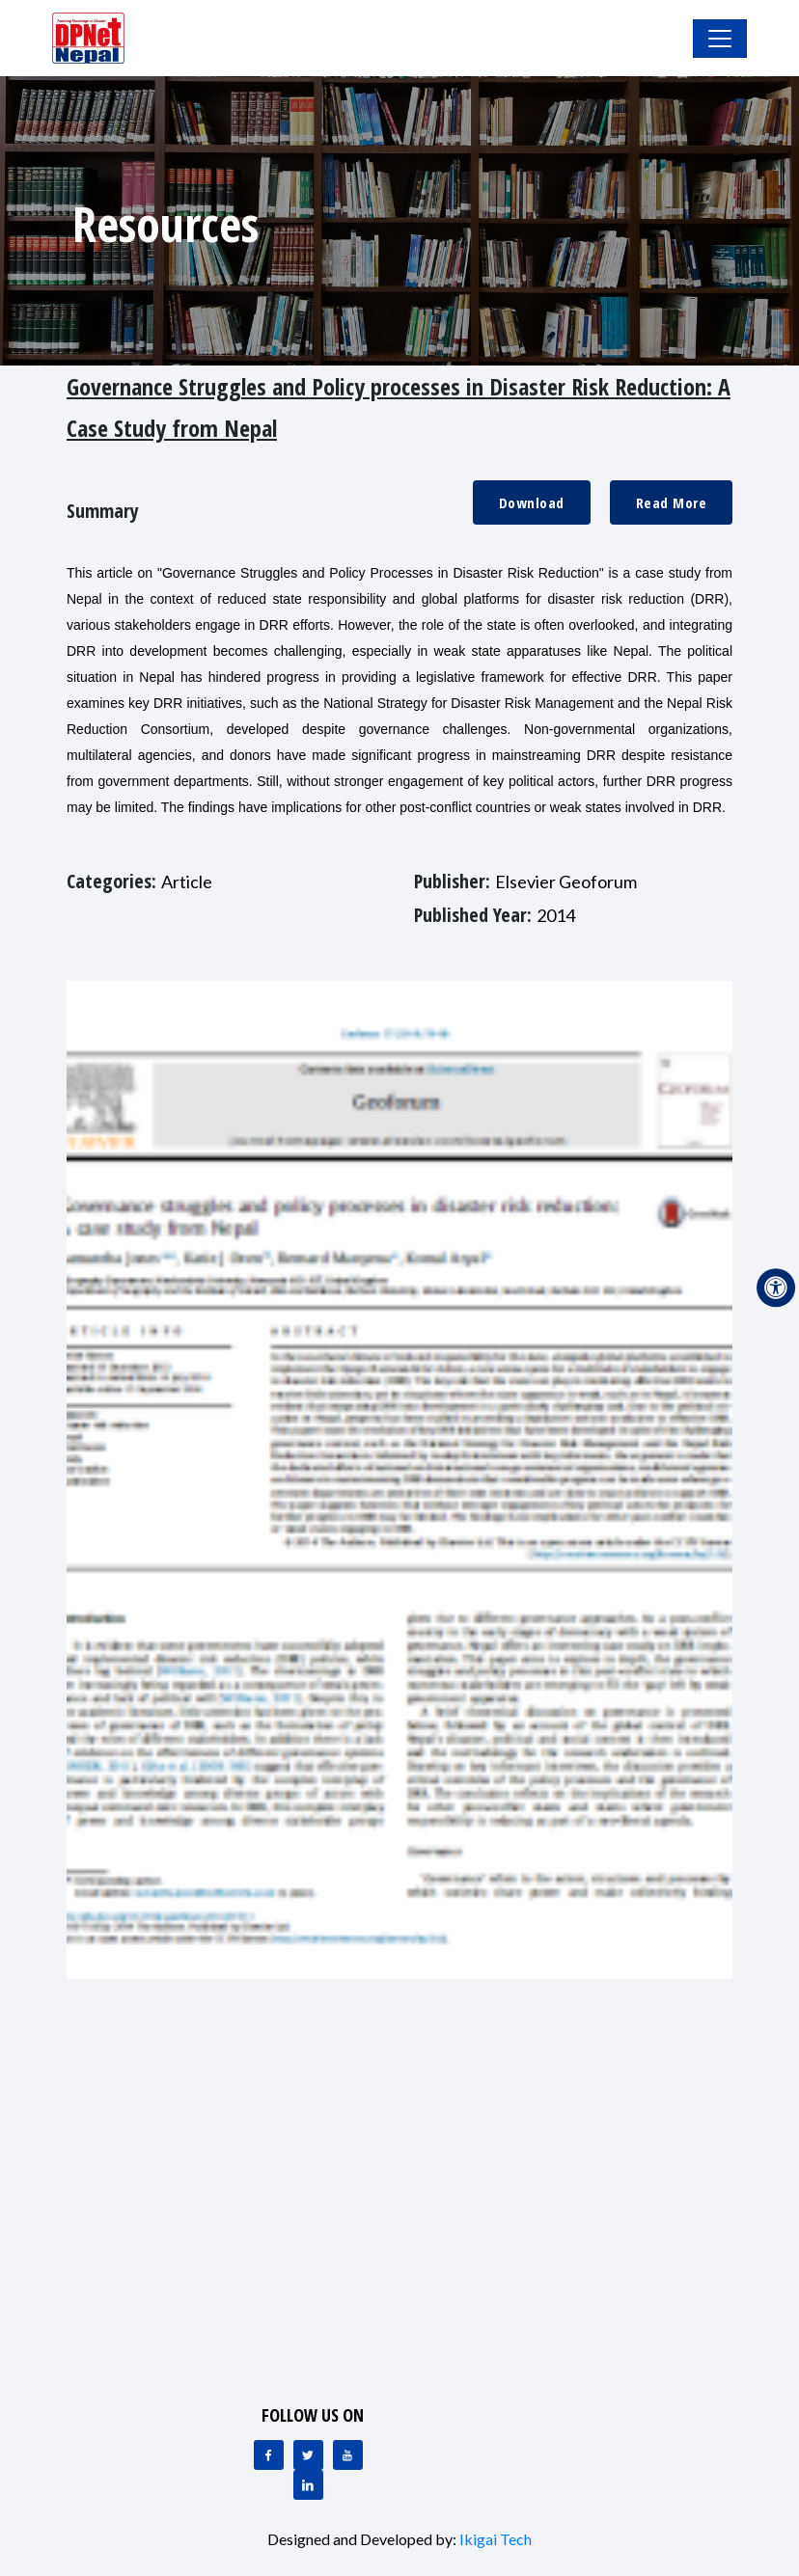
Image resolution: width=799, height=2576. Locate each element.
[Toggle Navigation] (720, 38)
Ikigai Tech (495, 2539)
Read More (671, 502)
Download (532, 502)
